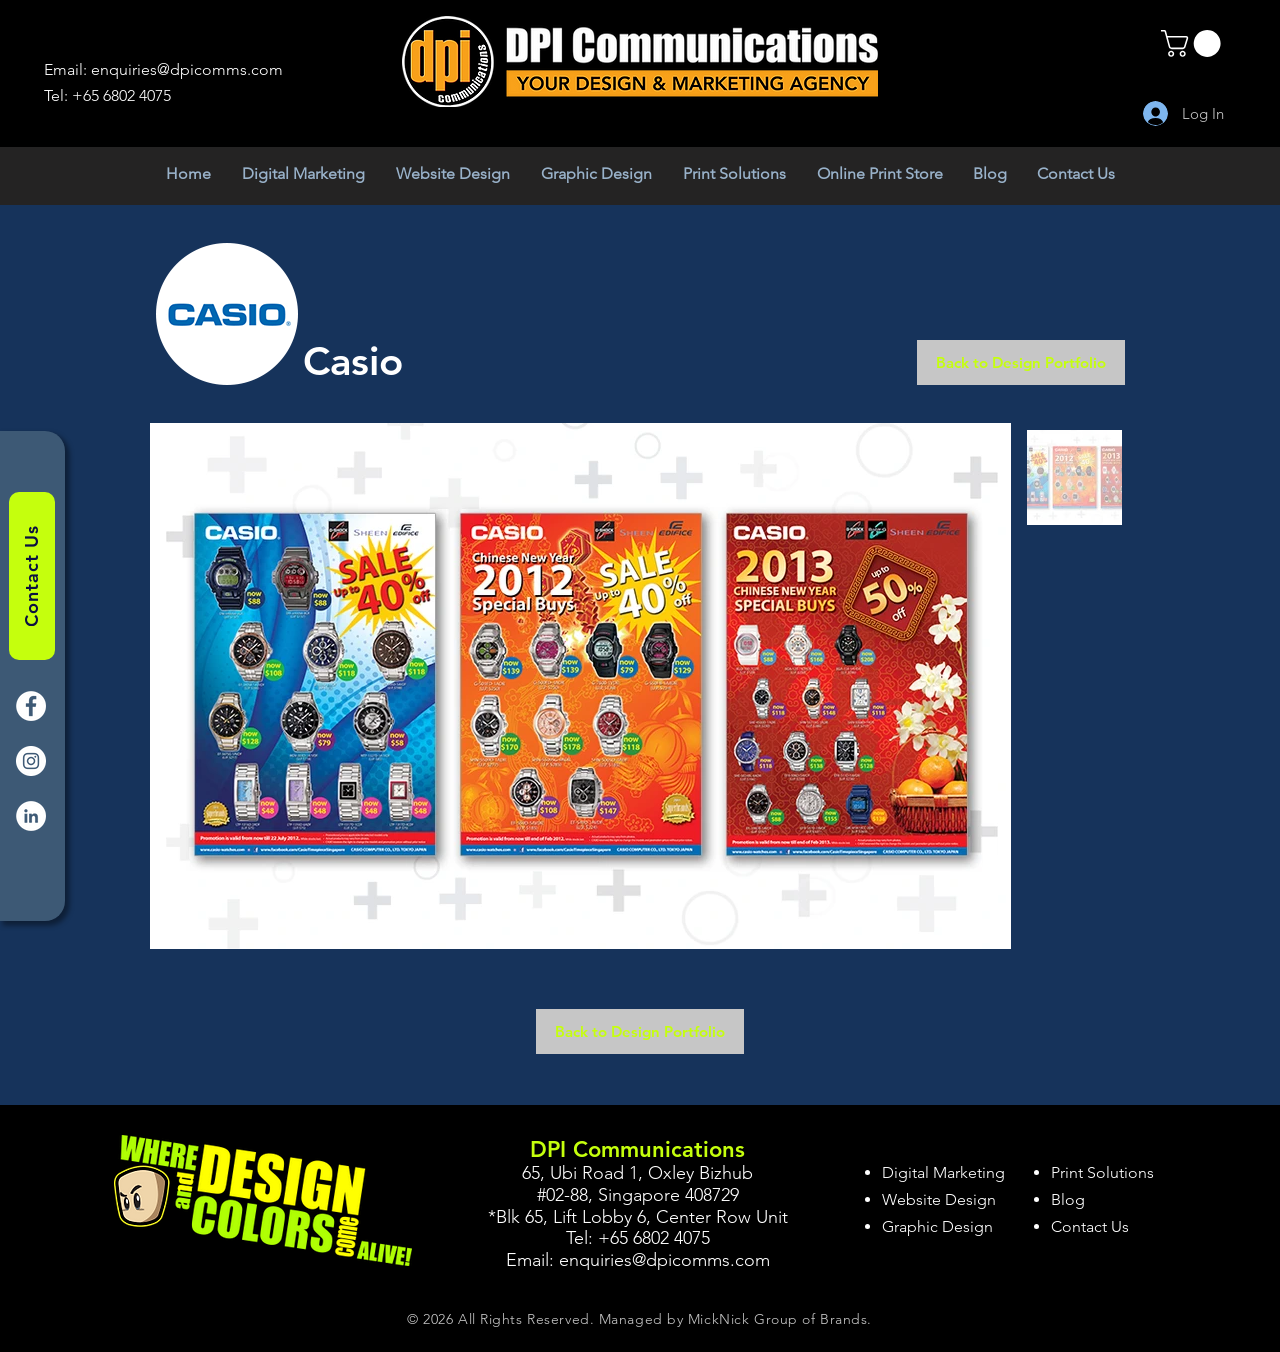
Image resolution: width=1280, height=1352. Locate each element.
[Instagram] (31, 761)
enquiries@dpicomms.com (187, 69)
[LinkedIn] (31, 816)
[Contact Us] (32, 576)
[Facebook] (31, 706)
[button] (1194, 43)
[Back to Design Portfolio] (1021, 362)
